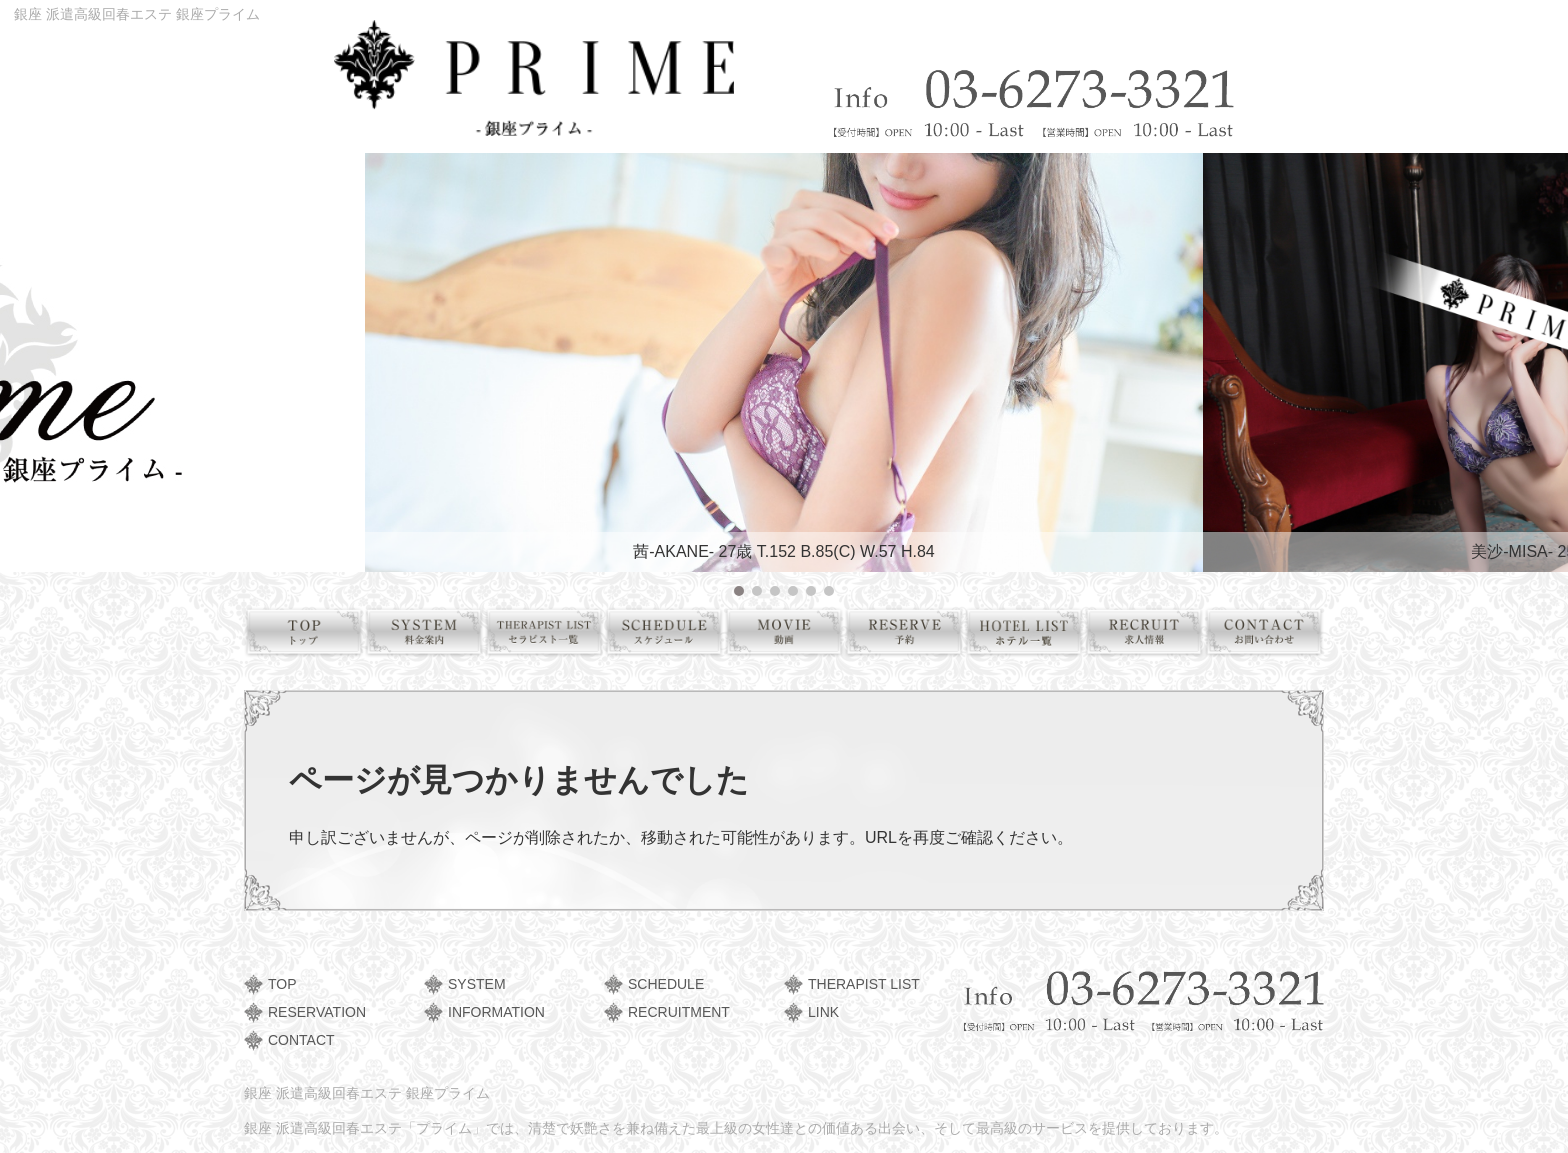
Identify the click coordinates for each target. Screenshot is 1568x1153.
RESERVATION (317, 1012)
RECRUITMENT (679, 1012)
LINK (823, 1012)
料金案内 (431, 635)
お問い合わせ (1271, 635)
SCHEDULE (666, 984)
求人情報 (1151, 635)
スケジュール (671, 635)
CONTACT (301, 1040)
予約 (911, 635)
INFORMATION (496, 1012)
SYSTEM (477, 984)
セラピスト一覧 (551, 635)
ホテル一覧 (1031, 635)
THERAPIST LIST (864, 984)
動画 (791, 635)
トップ (311, 635)
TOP (282, 984)
